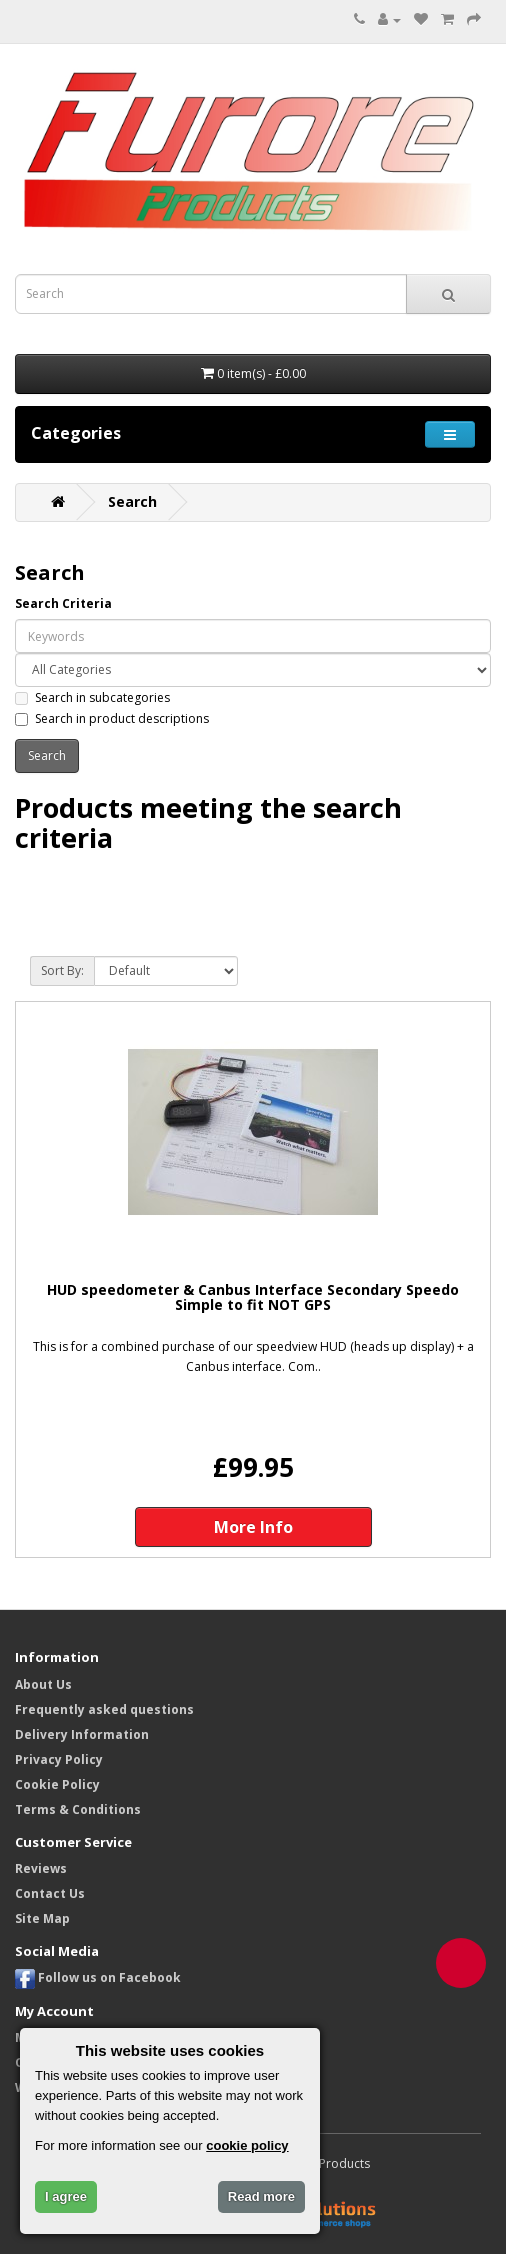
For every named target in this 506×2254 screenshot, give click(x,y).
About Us (43, 1684)
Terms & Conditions (78, 1809)
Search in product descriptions (112, 718)
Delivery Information (82, 1734)
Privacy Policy (59, 1759)
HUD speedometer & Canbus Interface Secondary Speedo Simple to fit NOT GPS (253, 1297)
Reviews (41, 1868)
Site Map (42, 1918)
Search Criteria (63, 603)
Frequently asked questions (104, 1709)
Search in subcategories (92, 697)
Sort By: (62, 970)
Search (132, 501)
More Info (253, 1527)
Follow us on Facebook (98, 1977)
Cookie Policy (57, 1784)
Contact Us (50, 1893)
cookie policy (247, 2145)
